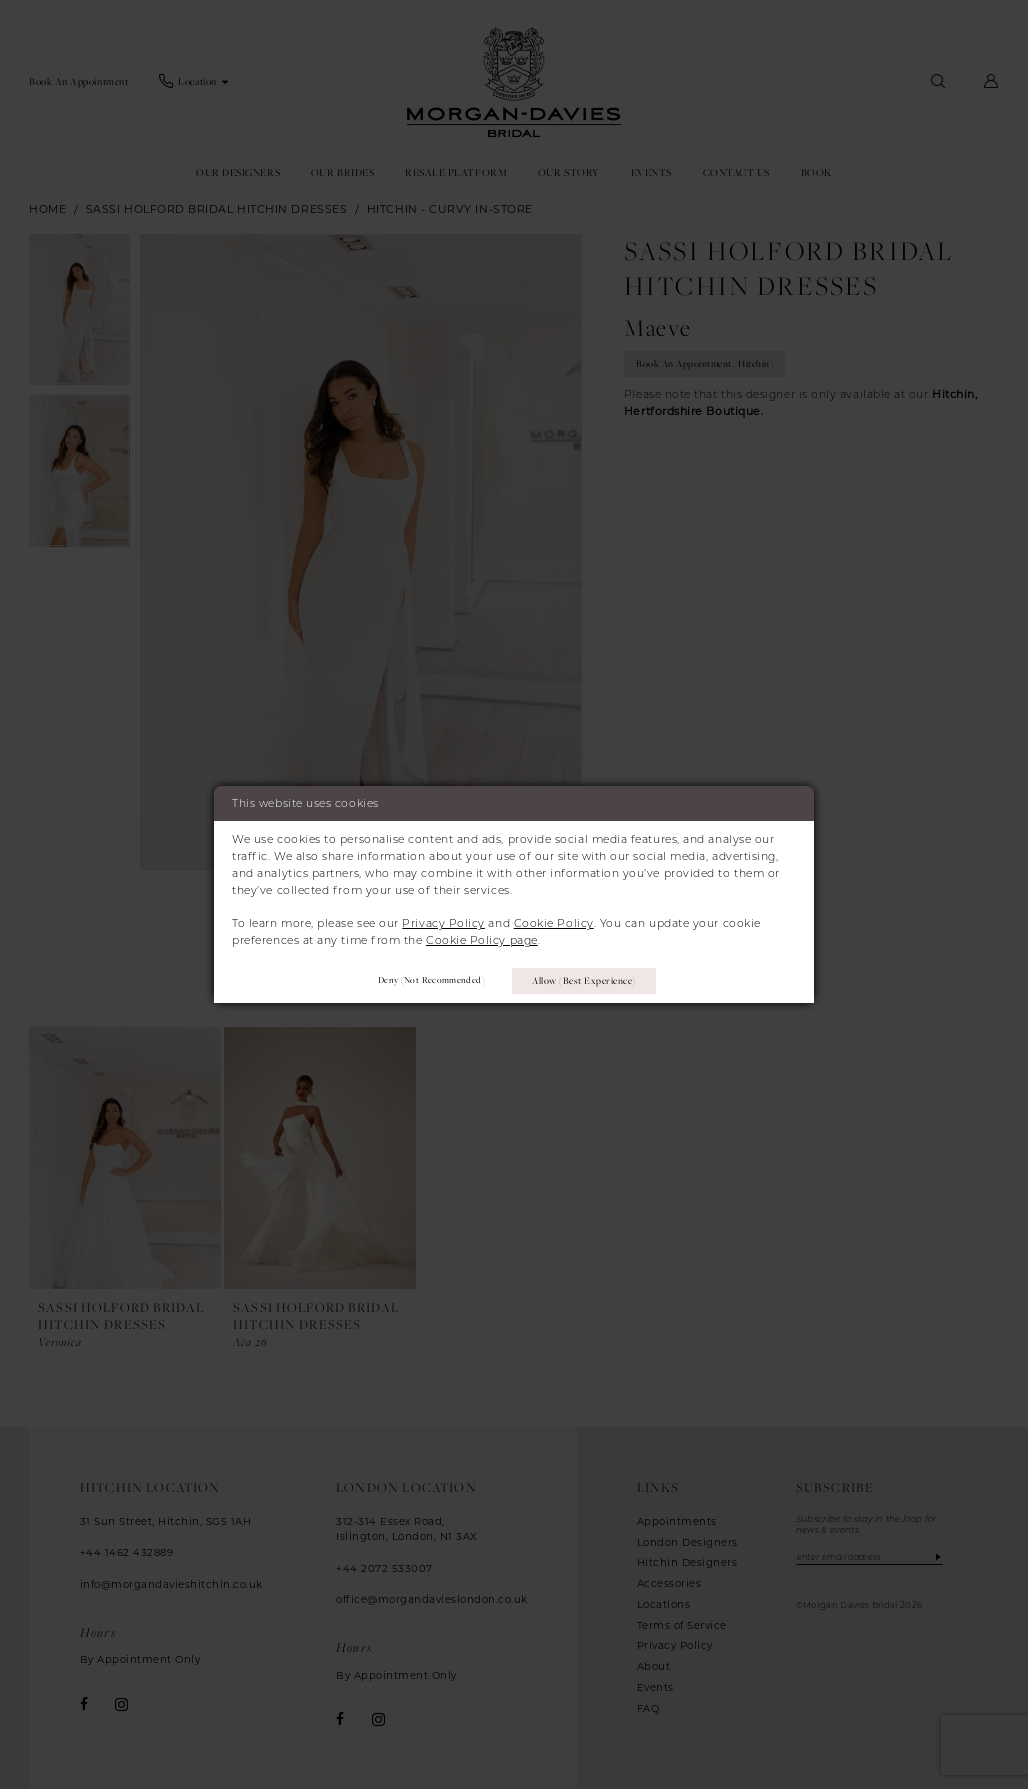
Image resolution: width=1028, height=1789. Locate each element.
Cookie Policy (554, 923)
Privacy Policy (443, 923)
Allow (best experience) (585, 979)
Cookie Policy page (482, 940)
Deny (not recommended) (427, 980)
